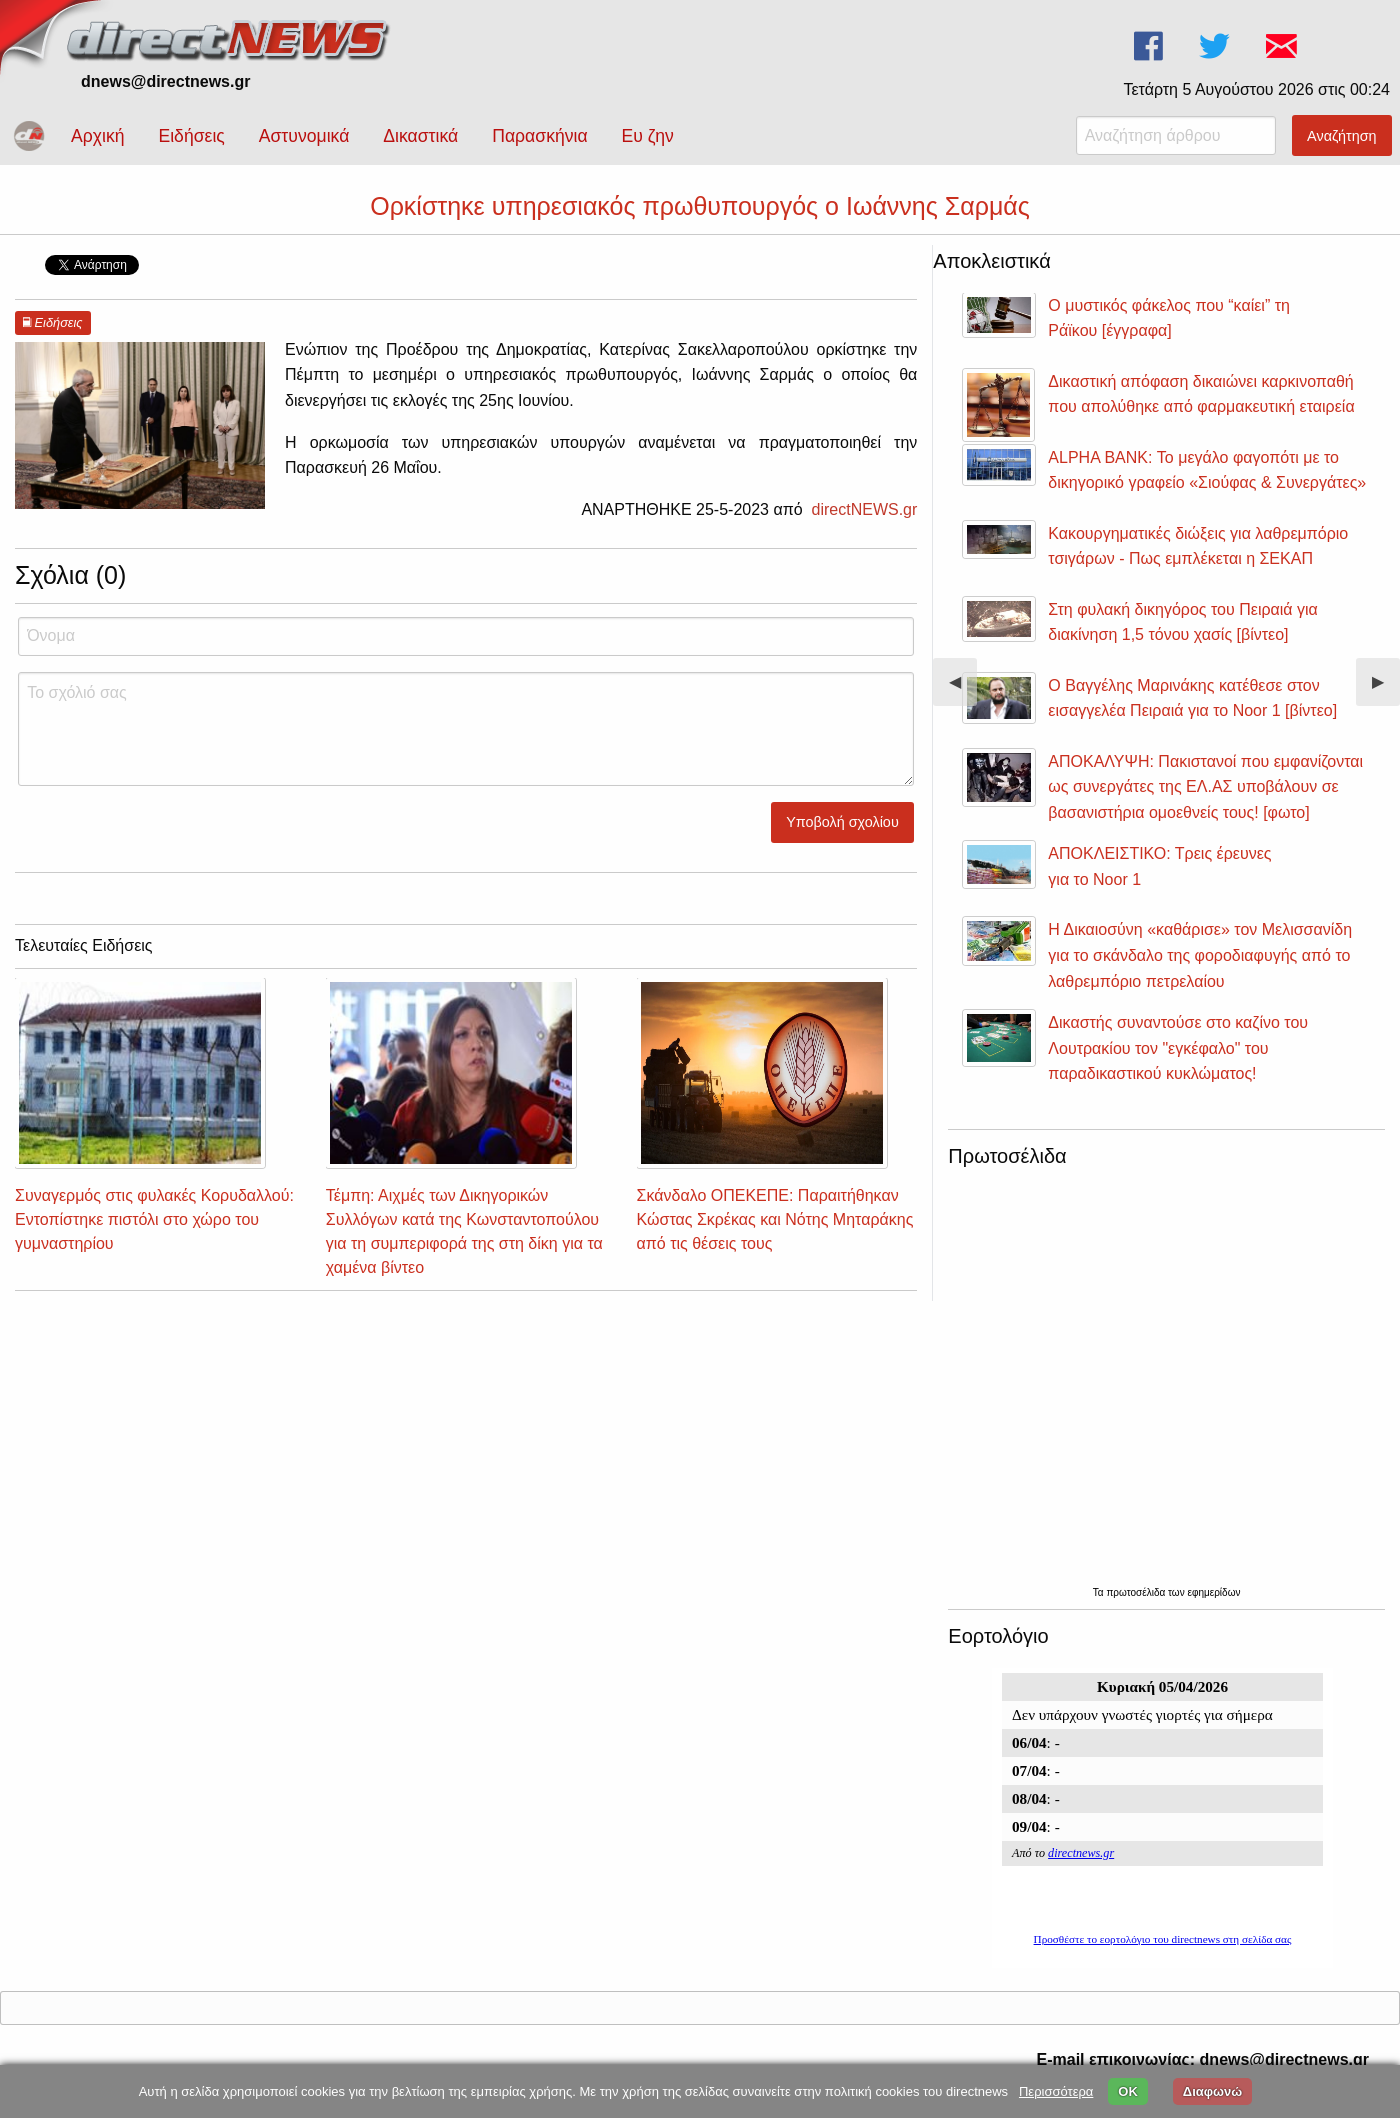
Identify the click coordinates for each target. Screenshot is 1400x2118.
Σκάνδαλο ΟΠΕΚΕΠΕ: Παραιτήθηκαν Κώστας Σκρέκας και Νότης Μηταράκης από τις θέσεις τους (775, 1219)
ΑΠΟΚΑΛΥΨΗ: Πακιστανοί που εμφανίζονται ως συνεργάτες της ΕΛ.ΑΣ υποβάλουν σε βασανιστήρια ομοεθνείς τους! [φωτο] (1205, 787)
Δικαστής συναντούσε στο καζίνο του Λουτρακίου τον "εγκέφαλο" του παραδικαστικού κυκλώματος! (1178, 1048)
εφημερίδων (1213, 1592)
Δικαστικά (420, 136)
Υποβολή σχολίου (842, 822)
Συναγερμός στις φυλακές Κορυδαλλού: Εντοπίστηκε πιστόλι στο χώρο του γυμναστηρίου (154, 1219)
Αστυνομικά (304, 136)
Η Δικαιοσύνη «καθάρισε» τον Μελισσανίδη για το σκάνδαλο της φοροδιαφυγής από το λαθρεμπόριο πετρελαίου (1200, 955)
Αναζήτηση (1342, 136)
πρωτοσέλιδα (1137, 1592)
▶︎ (1386, 689)
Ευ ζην (648, 136)
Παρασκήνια (539, 136)
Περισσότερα (1056, 2091)
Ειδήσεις (191, 136)
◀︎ (963, 689)
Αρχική (97, 136)
